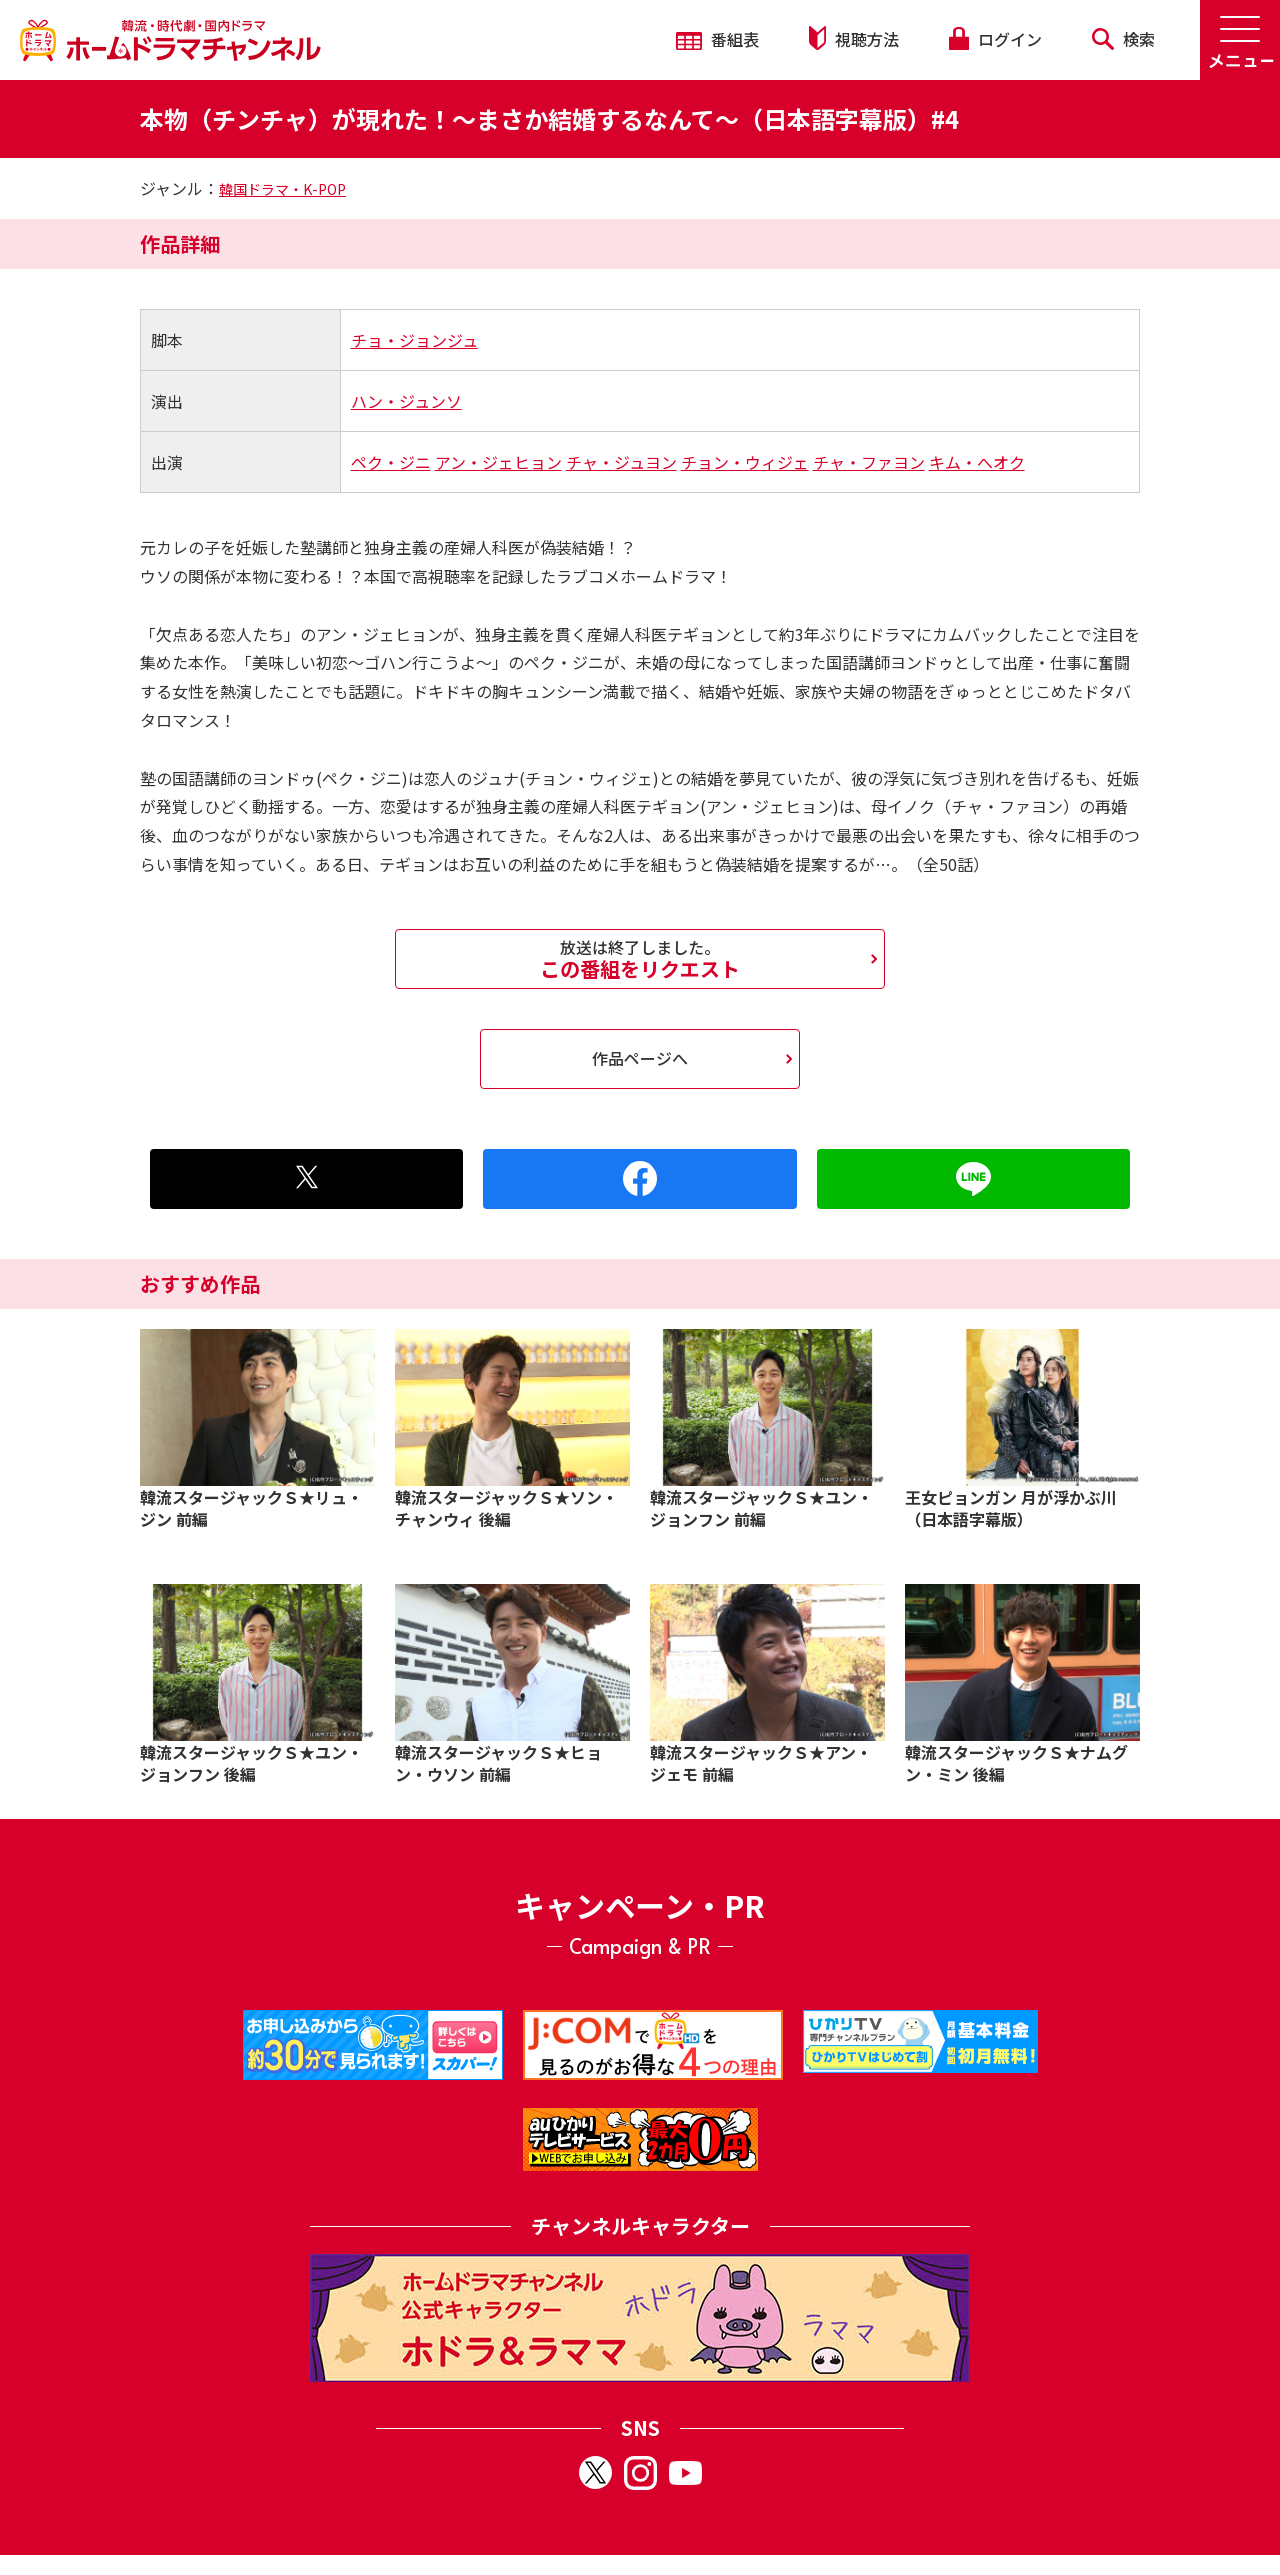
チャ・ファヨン (869, 462)
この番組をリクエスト (640, 959)
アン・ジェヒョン (498, 462)
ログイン (995, 39)
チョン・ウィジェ (745, 462)
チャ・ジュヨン (621, 462)
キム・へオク (977, 462)
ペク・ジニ (391, 462)
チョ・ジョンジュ (414, 340)
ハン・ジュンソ (406, 401)
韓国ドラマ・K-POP (282, 189)
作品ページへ (640, 1058)
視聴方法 (854, 38)
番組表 (717, 39)
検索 (1123, 39)
